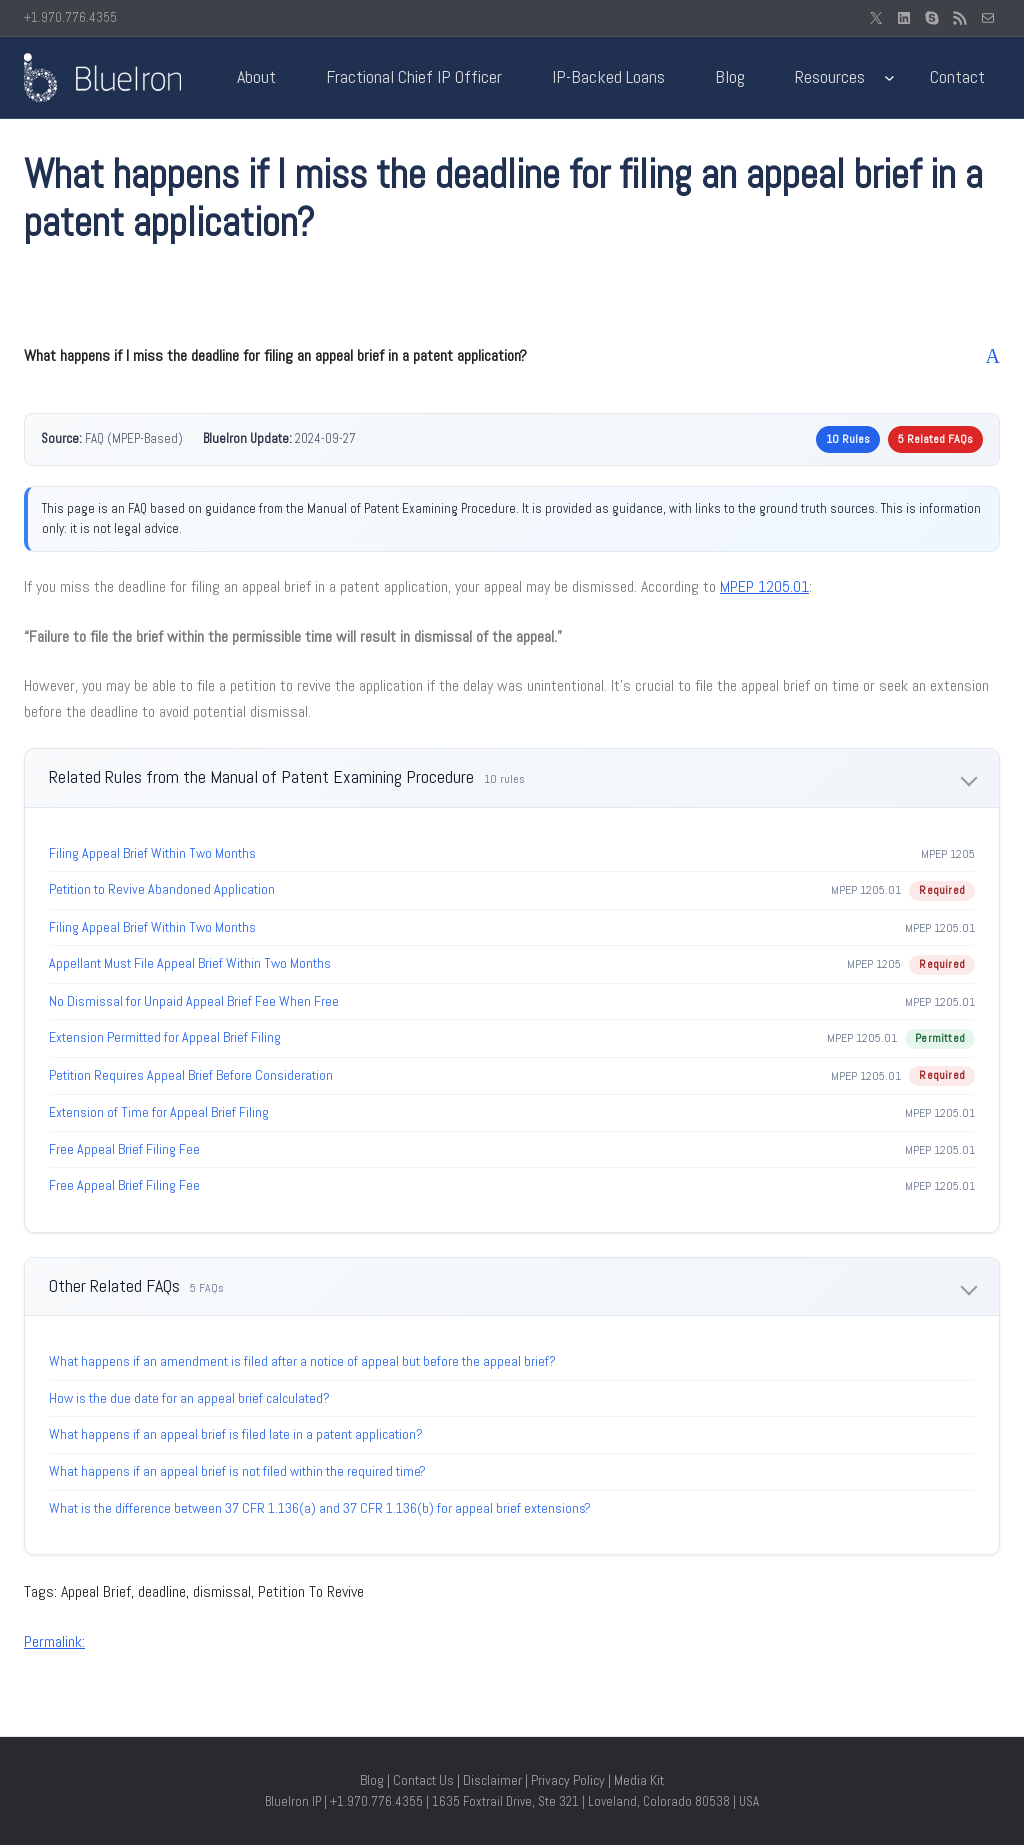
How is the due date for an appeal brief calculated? (189, 1398)
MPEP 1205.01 (764, 586)
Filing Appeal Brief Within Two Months (152, 853)
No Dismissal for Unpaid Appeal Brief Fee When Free (194, 1001)
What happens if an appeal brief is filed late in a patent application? (236, 1434)
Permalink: (54, 1641)
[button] (512, 356)
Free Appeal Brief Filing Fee (124, 1149)
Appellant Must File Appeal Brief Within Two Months (190, 963)
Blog (372, 1780)
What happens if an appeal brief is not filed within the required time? (237, 1471)
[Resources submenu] (889, 77)
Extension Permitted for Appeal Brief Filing (165, 1037)
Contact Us (423, 1780)
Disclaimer (492, 1780)
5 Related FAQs (935, 439)
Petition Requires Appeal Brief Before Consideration (191, 1075)
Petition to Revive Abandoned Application (162, 889)
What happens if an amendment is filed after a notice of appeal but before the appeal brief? (302, 1361)
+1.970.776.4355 (70, 17)
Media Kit (639, 1780)
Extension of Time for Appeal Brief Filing (159, 1112)
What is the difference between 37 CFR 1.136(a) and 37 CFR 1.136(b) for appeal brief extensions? (320, 1508)
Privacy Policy (568, 1780)
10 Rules (848, 439)
